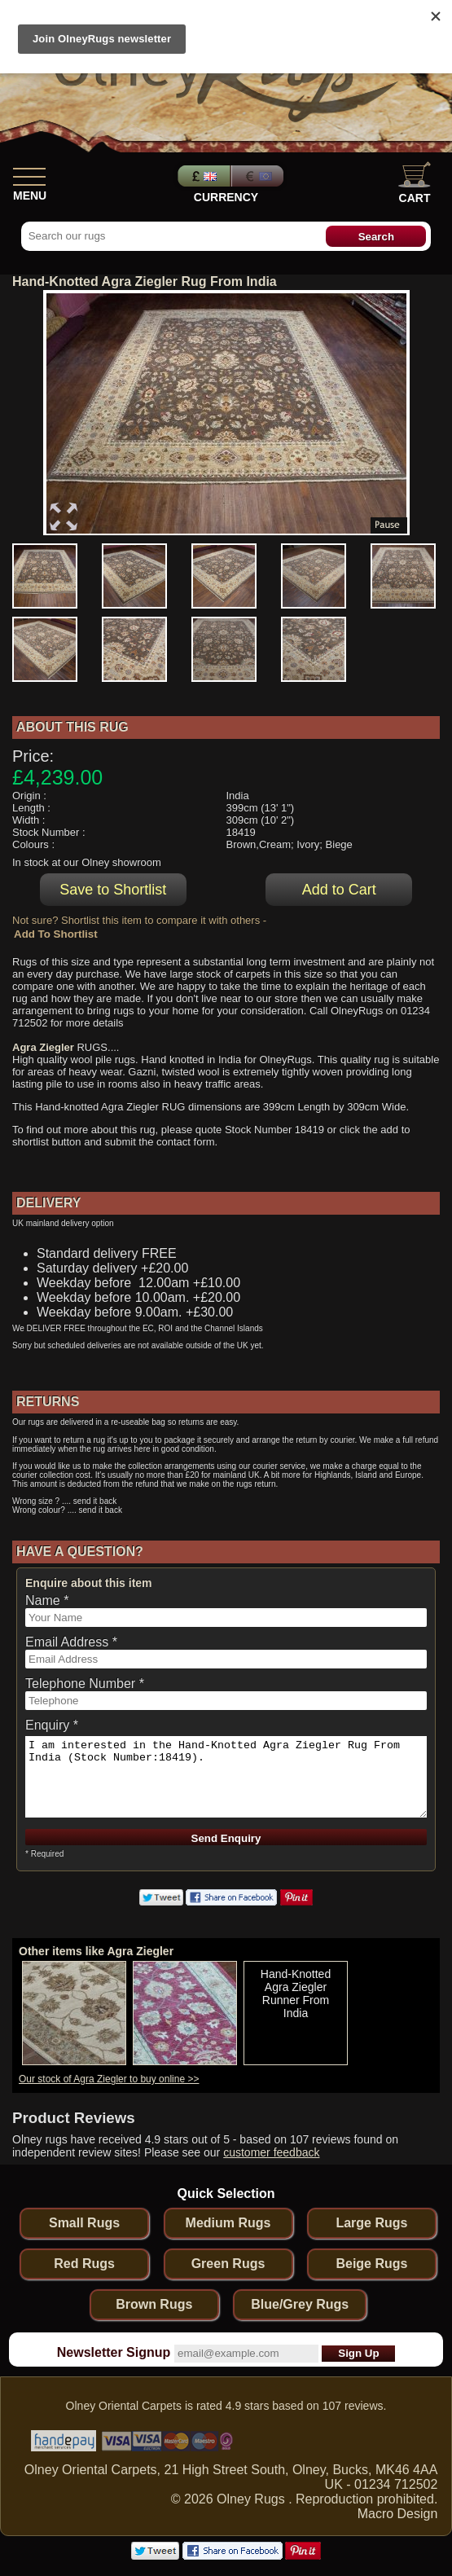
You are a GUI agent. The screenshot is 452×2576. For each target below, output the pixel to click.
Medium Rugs (228, 2223)
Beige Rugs (371, 2263)
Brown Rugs (154, 2304)
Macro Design (398, 2514)
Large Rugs (371, 2223)
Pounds (201, 176)
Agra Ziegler (43, 1047)
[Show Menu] (29, 173)
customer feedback (271, 2152)
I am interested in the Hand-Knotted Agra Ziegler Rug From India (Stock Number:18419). (226, 1777)
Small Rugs (84, 2223)
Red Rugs (84, 2263)
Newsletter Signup (114, 2352)
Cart (414, 182)
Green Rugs (228, 2263)
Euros (258, 176)
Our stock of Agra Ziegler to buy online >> (109, 2079)
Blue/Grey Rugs (300, 2304)
